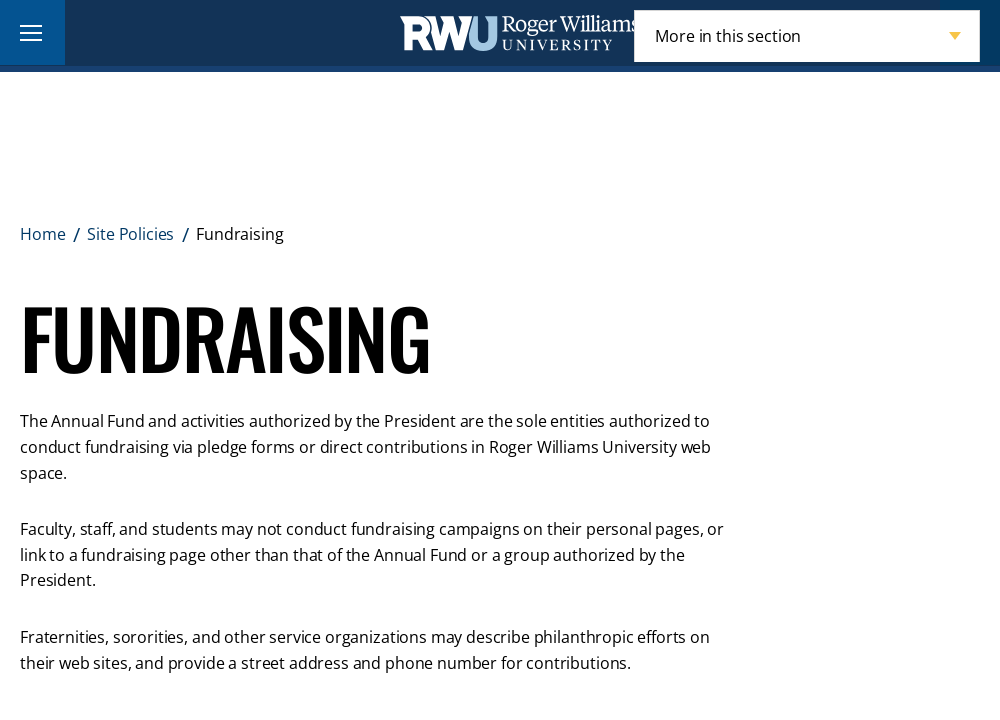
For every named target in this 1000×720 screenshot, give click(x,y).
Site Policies (130, 234)
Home (42, 234)
